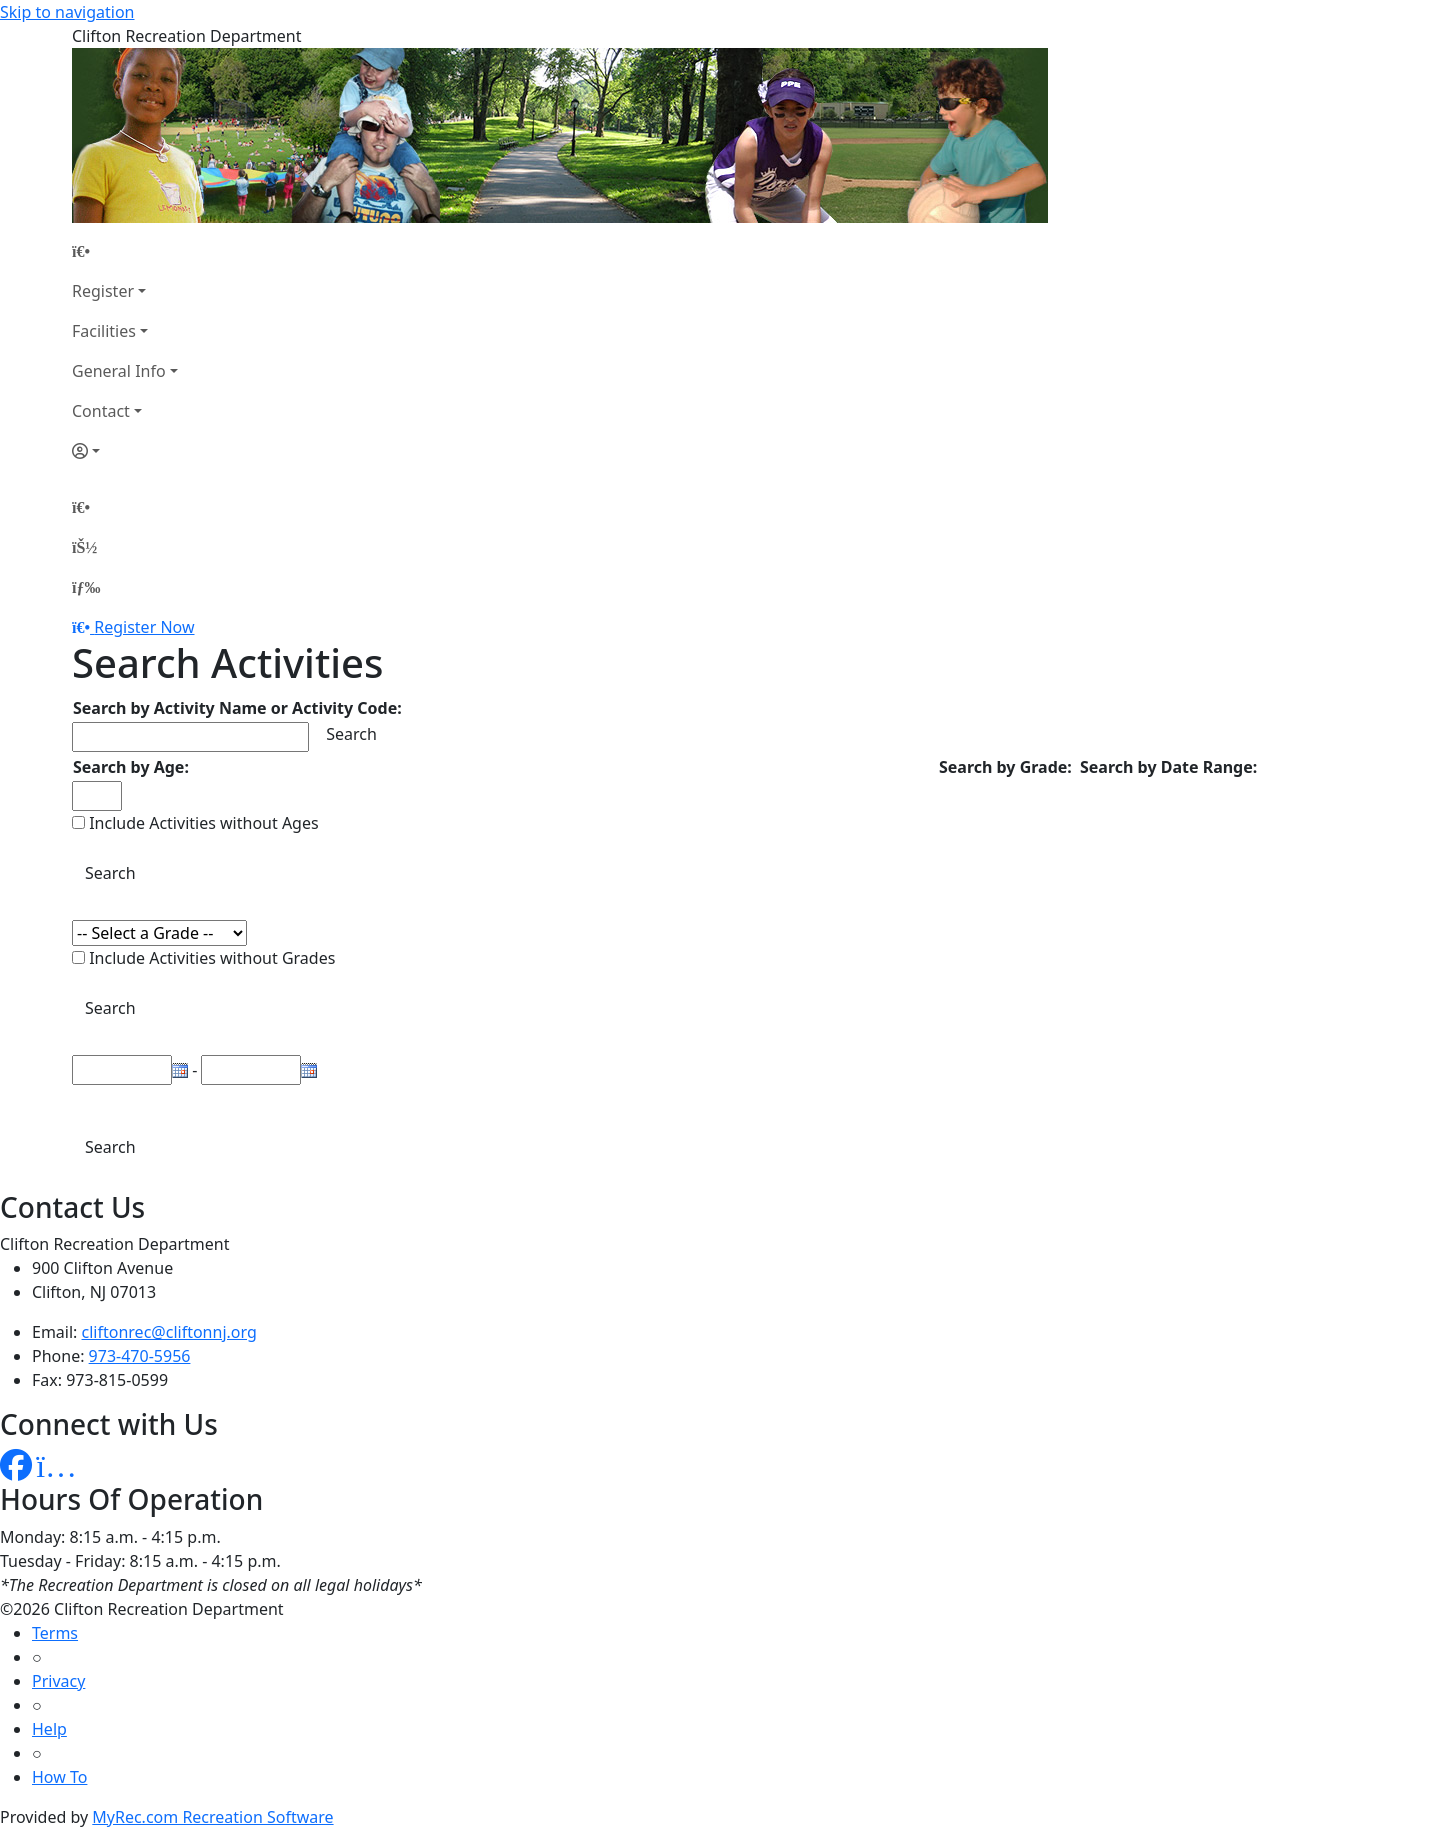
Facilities (104, 331)
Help (49, 1729)
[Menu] (86, 587)
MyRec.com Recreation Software (212, 1817)
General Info (119, 371)
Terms (55, 1633)
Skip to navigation (67, 12)
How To (59, 1777)
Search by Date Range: (1168, 767)
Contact (101, 411)
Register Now (144, 627)
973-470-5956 (140, 1356)
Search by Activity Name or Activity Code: (237, 708)
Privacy (58, 1681)
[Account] (125, 451)
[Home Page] (125, 251)
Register (103, 291)
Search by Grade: (1005, 767)
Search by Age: (131, 767)
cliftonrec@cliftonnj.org (169, 1332)
